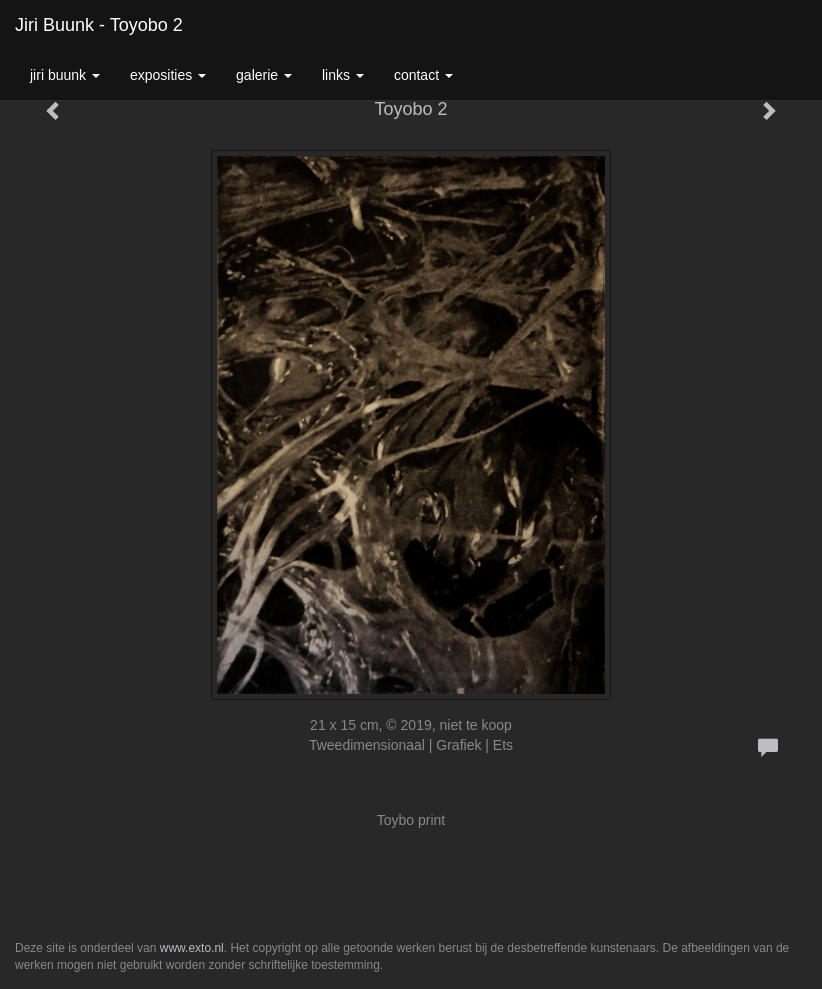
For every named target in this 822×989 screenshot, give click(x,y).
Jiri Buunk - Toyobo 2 (99, 25)
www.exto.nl (192, 948)
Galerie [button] (264, 75)
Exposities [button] (168, 75)
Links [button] (343, 75)
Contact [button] (423, 75)
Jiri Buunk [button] (65, 75)
